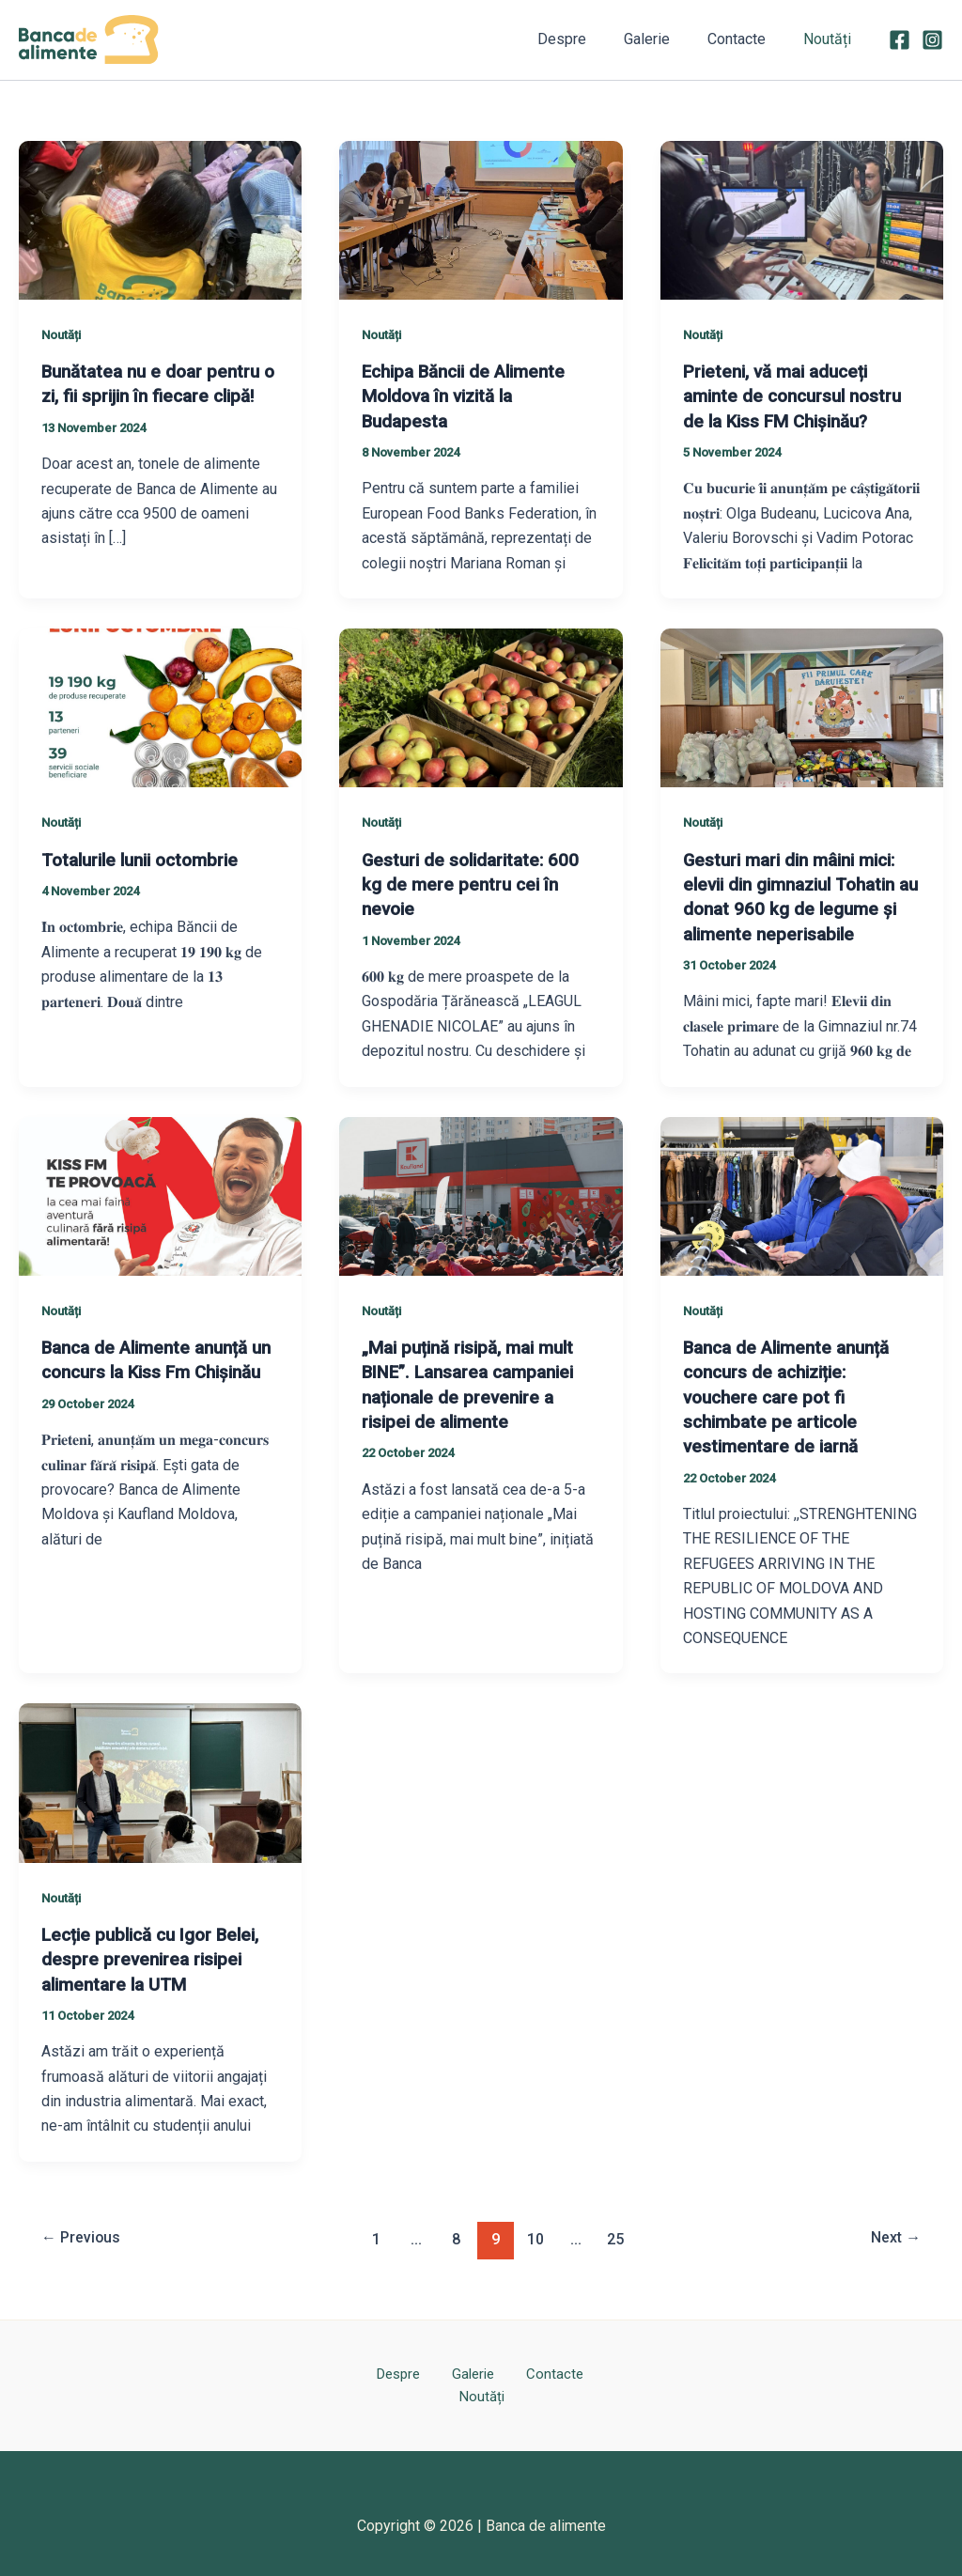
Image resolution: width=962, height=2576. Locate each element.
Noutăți (831, 39)
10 (536, 2235)
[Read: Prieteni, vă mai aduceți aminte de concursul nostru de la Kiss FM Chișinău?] (801, 218)
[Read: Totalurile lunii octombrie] (160, 706)
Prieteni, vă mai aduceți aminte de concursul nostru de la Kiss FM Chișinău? (800, 395)
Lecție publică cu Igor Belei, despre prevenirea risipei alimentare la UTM (157, 1956)
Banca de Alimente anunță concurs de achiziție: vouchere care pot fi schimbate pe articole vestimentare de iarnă (794, 1394)
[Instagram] (932, 40)
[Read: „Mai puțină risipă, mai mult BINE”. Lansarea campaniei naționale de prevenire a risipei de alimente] (480, 1194)
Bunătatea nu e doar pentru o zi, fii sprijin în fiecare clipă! (156, 395)
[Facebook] (899, 40)
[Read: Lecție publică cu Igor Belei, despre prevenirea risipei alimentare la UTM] (160, 1779)
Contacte (748, 39)
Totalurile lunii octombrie (147, 858)
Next (891, 2235)
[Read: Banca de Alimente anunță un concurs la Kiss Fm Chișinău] (160, 1194)
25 (618, 2235)
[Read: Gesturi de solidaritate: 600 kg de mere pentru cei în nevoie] (480, 706)
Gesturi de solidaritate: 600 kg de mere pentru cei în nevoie (477, 883)
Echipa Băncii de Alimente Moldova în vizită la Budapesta (472, 395)
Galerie (666, 39)
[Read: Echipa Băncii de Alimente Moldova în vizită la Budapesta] (480, 218)
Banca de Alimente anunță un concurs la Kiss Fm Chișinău (152, 1369)
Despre (588, 39)
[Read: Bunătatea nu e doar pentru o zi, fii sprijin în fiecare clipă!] (160, 218)
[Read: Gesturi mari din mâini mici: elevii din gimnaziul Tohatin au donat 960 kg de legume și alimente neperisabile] (801, 706)
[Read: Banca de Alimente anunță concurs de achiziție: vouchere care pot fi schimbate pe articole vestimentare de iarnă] (801, 1194)
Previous (84, 2235)
